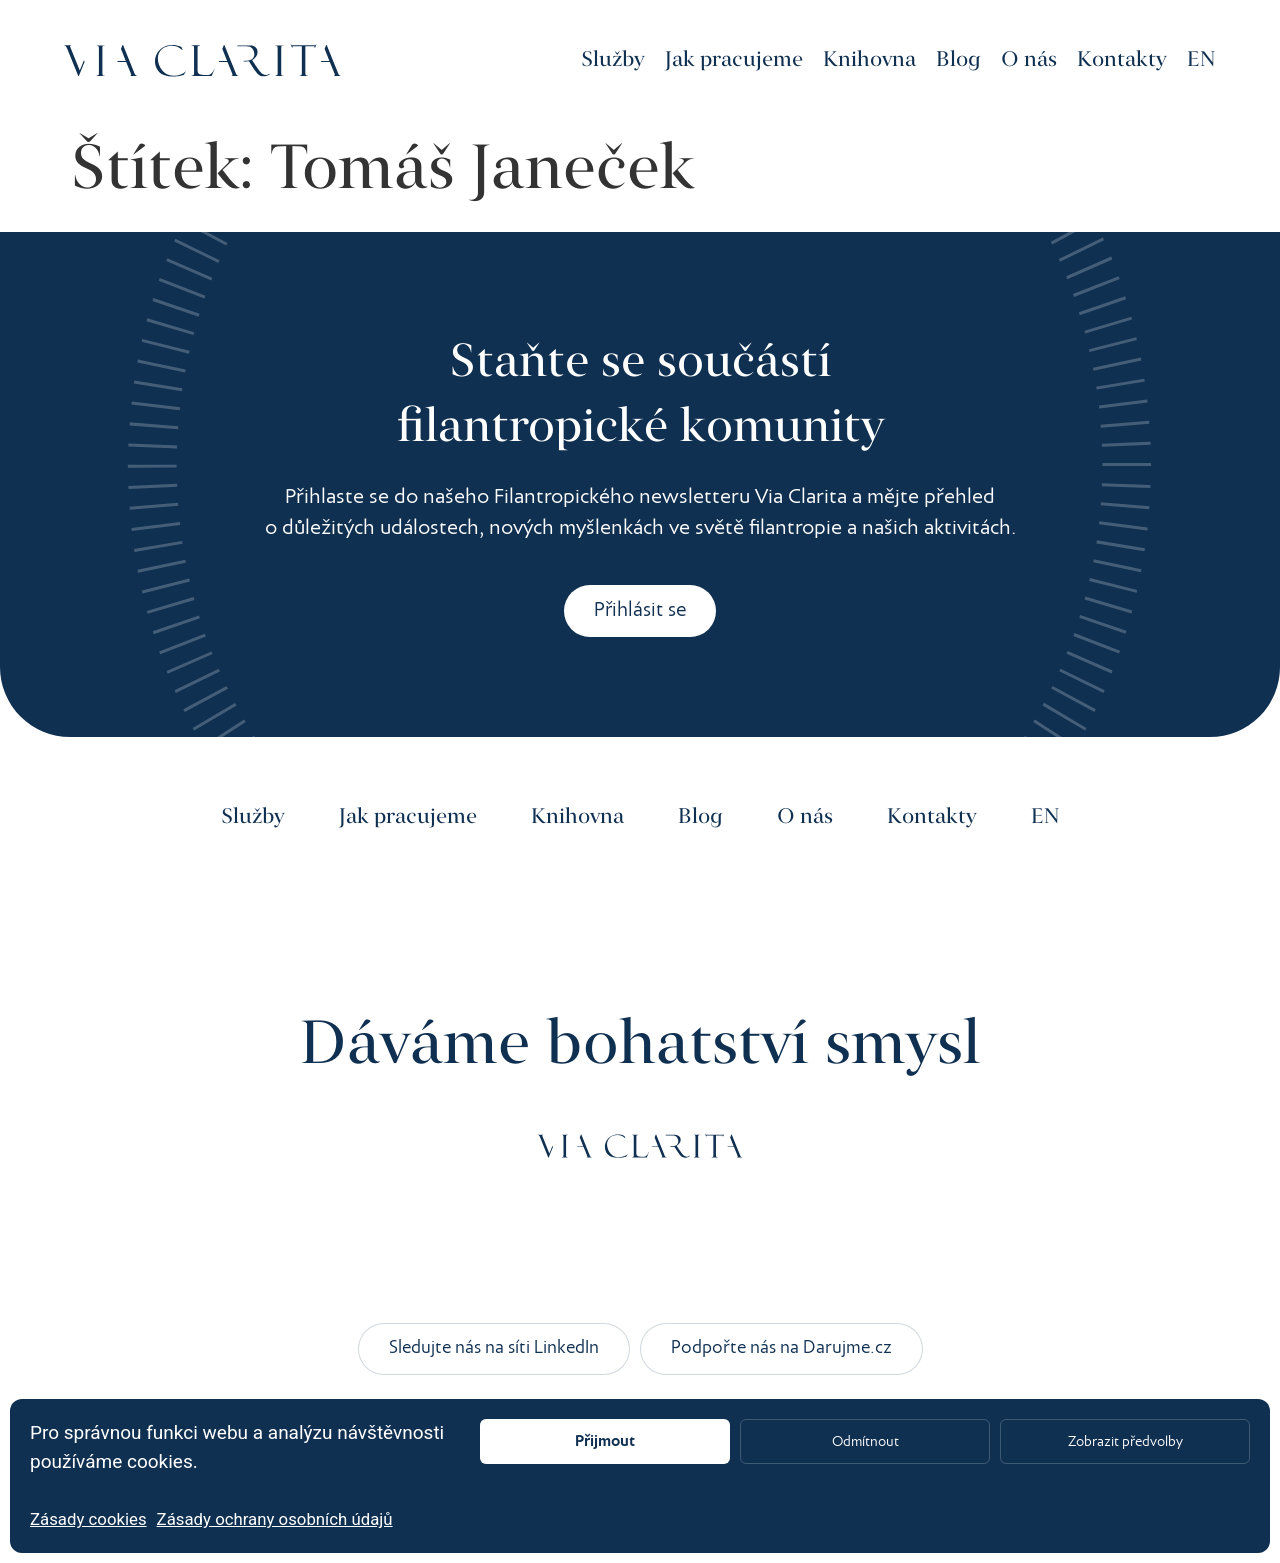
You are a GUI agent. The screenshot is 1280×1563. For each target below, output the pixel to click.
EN (1201, 60)
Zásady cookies (88, 1519)
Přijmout (605, 1441)
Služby (613, 60)
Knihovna (869, 60)
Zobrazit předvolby (1125, 1442)
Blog (958, 60)
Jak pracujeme (734, 60)
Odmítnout (865, 1442)
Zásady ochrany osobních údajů (275, 1519)
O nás (1029, 60)
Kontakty (1122, 60)
